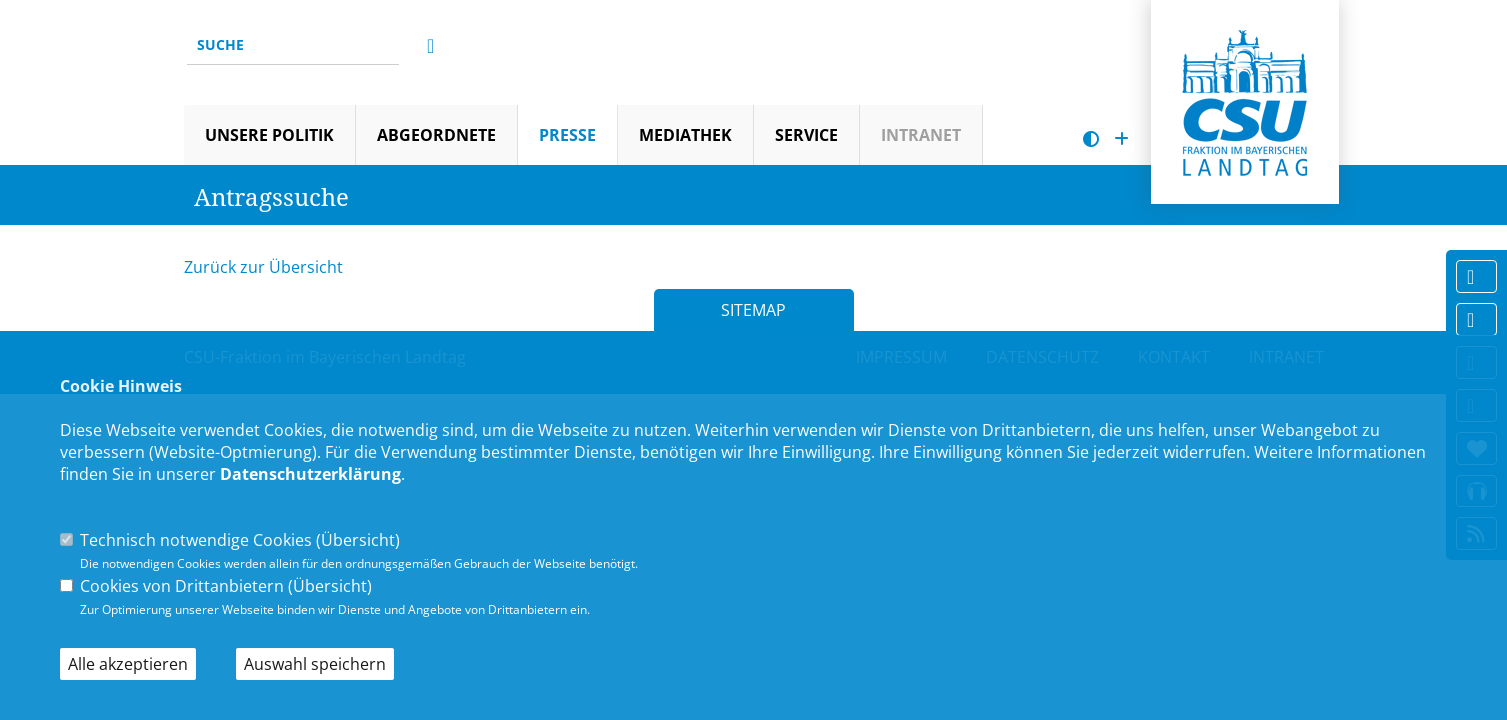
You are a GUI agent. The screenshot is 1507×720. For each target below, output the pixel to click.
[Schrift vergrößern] (1121, 139)
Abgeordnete (436, 135)
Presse (567, 135)
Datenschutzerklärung (310, 474)
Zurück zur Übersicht (263, 267)
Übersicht (358, 540)
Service (806, 135)
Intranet (921, 135)
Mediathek (685, 135)
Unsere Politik (269, 135)
